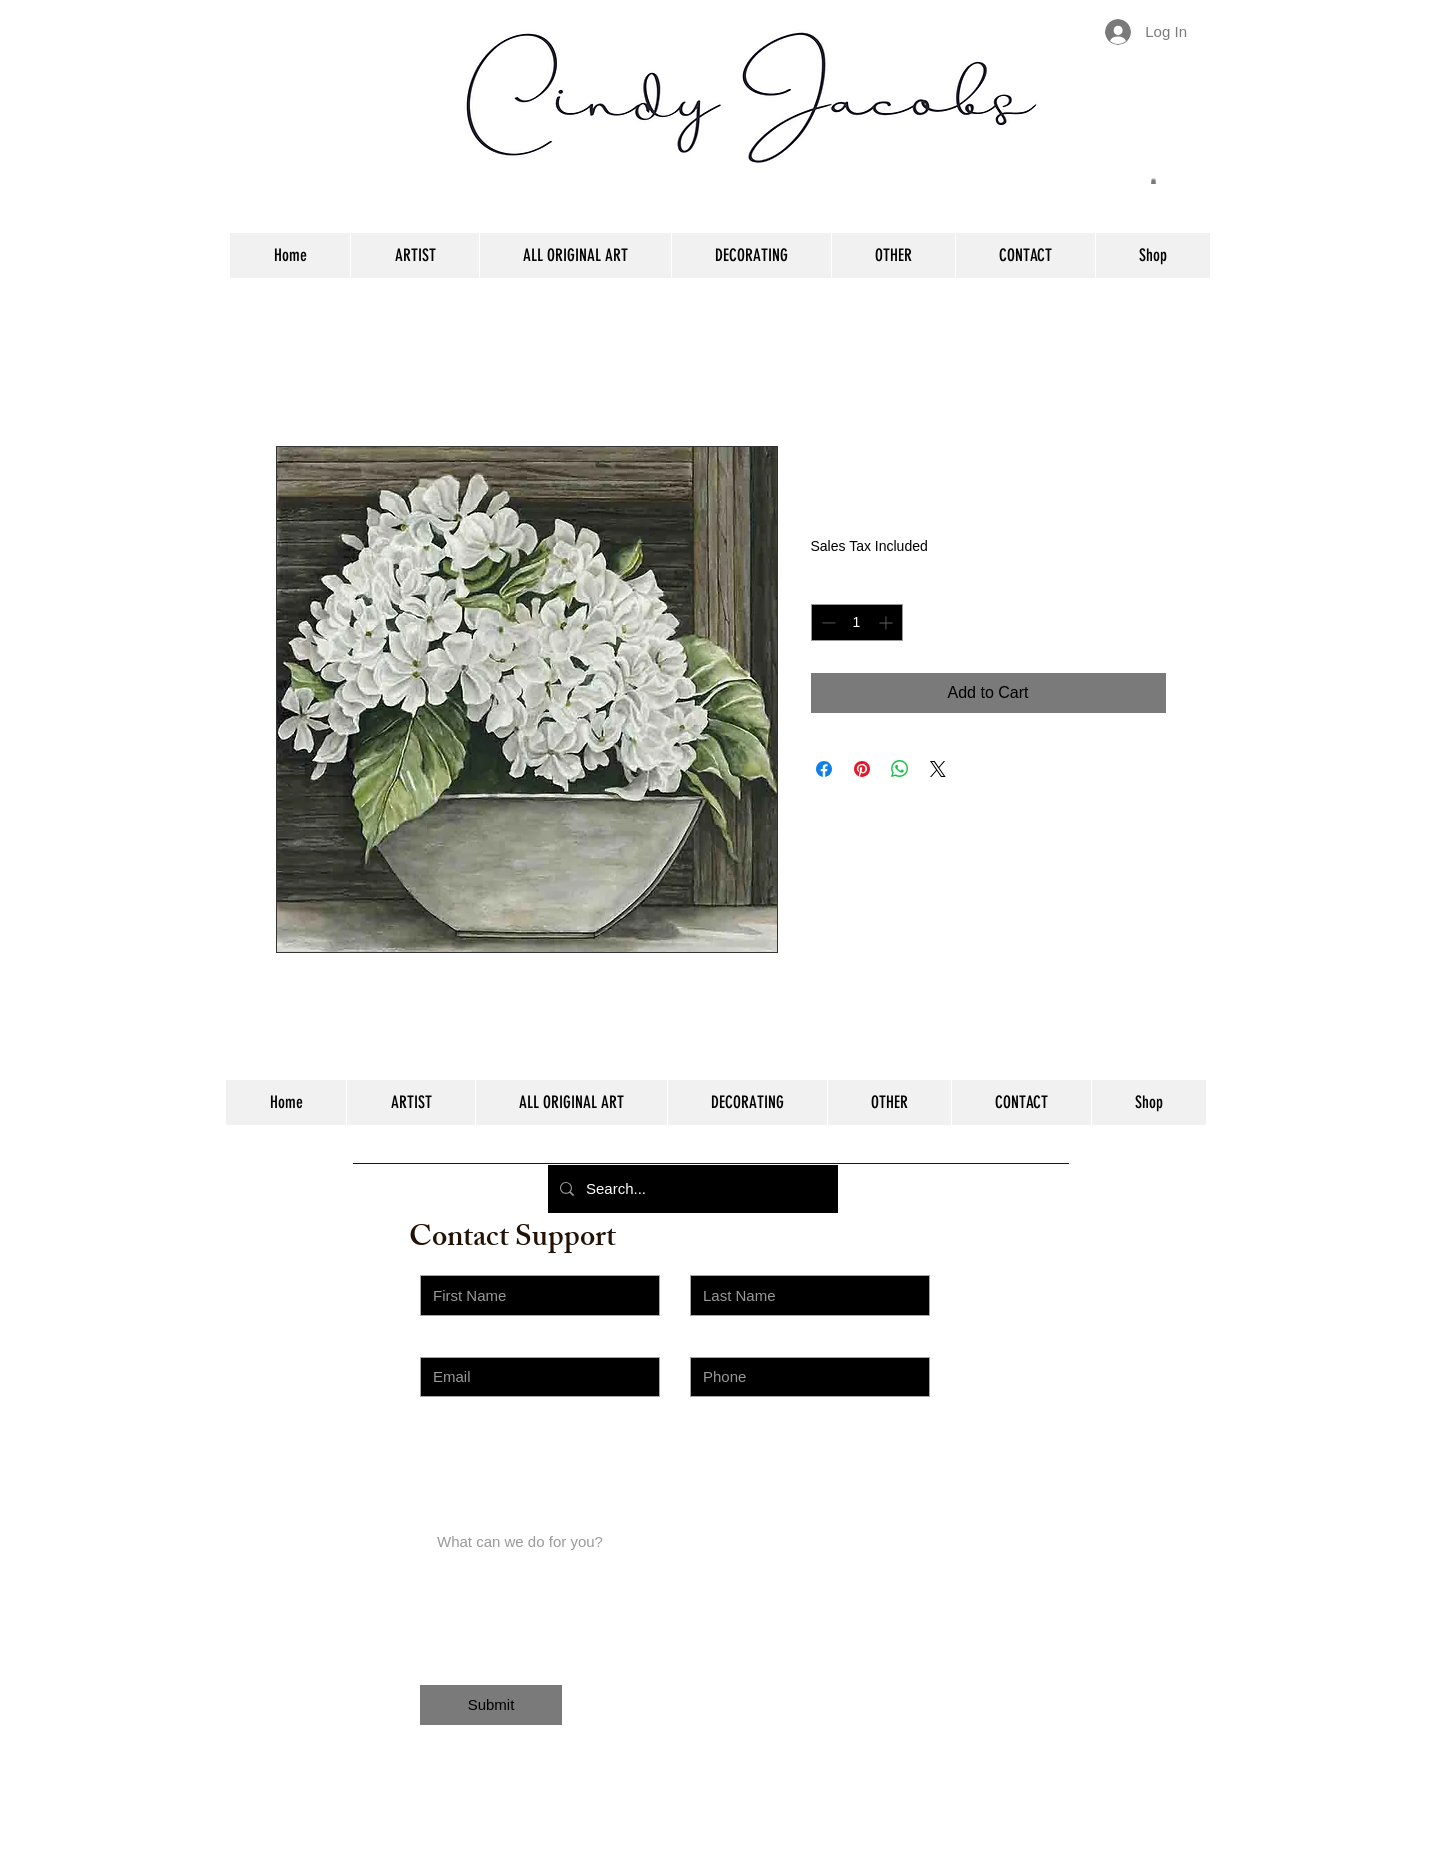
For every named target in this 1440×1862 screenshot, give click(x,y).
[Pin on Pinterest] (862, 769)
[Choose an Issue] (540, 1458)
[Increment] (887, 622)
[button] (1153, 181)
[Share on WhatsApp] (900, 769)
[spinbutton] (857, 622)
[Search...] (691, 1189)
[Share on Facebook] (824, 769)
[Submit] (491, 1705)
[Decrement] (826, 622)
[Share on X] (938, 769)
